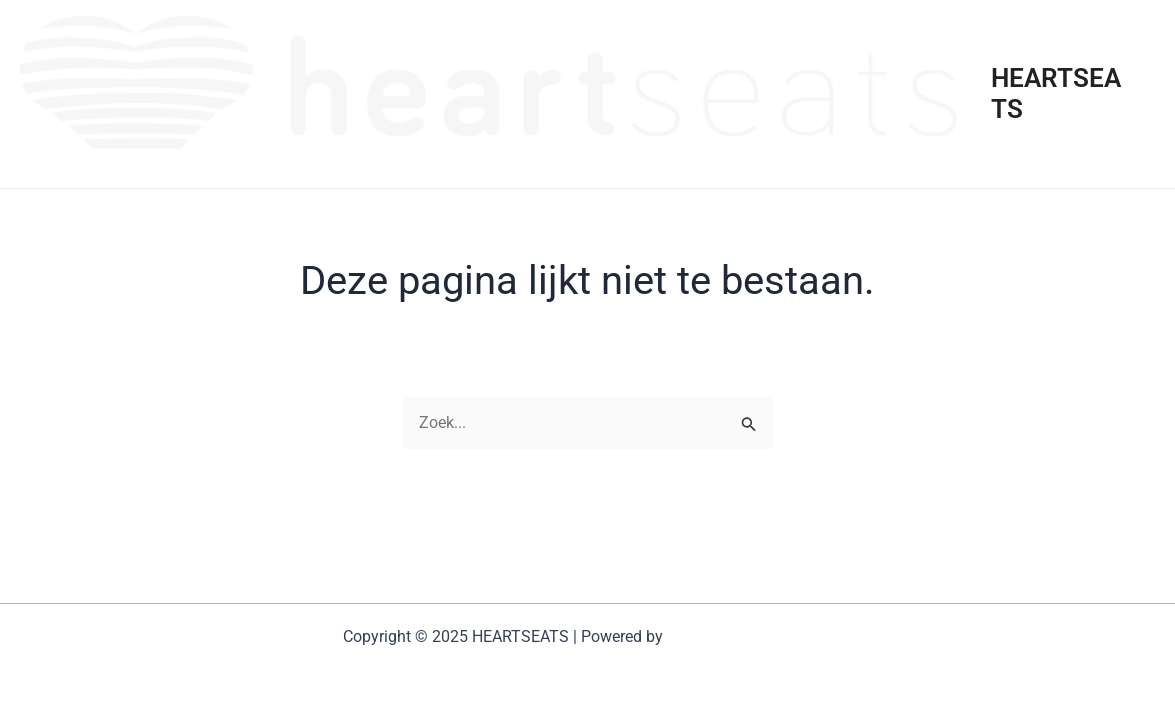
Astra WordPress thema (750, 636)
